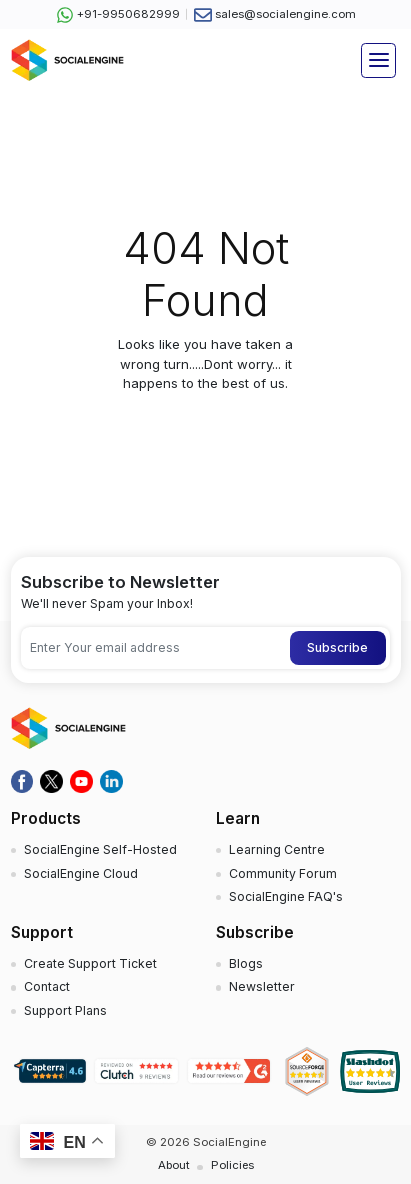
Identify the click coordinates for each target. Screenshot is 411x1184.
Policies (232, 1165)
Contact (47, 986)
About (174, 1165)
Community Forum (283, 873)
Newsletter (262, 986)
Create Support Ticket (90, 963)
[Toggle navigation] (378, 60)
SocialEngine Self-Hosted (100, 849)
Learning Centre (277, 849)
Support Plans (65, 1010)
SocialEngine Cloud (81, 873)
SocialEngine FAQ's (286, 896)
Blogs (246, 963)
